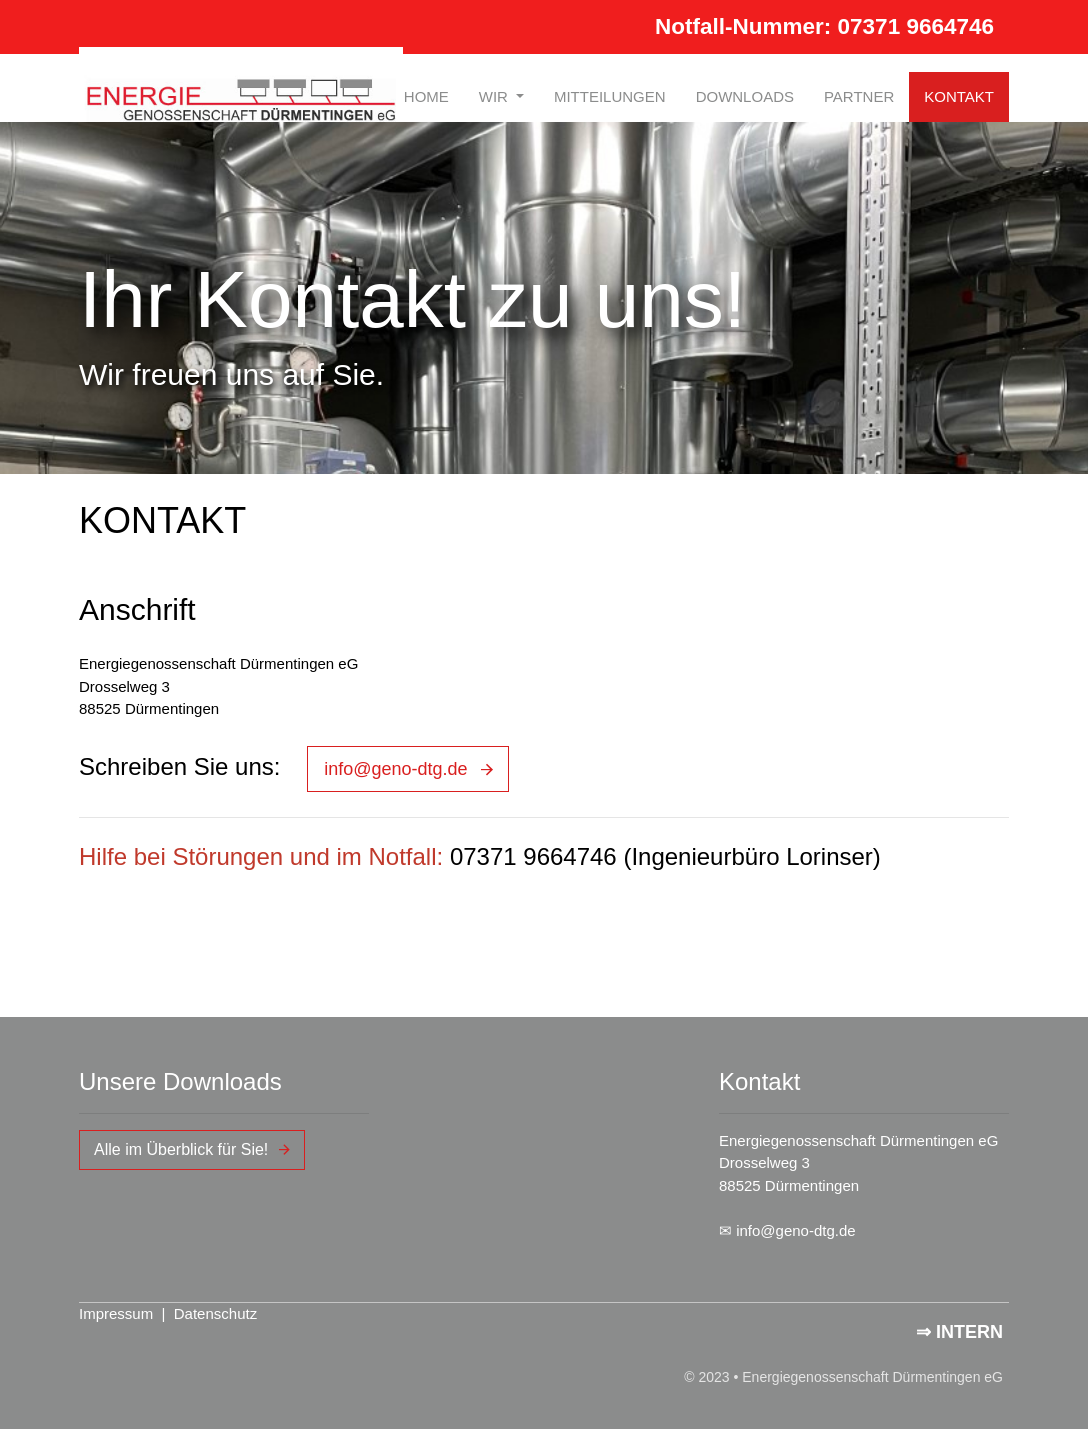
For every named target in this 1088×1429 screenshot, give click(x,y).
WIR (495, 96)
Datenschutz (215, 1313)
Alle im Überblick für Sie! (181, 1149)
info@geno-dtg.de (395, 769)
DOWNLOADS (745, 96)
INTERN (969, 1332)
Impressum (116, 1313)
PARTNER (859, 96)
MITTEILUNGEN (610, 96)
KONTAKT (959, 96)
